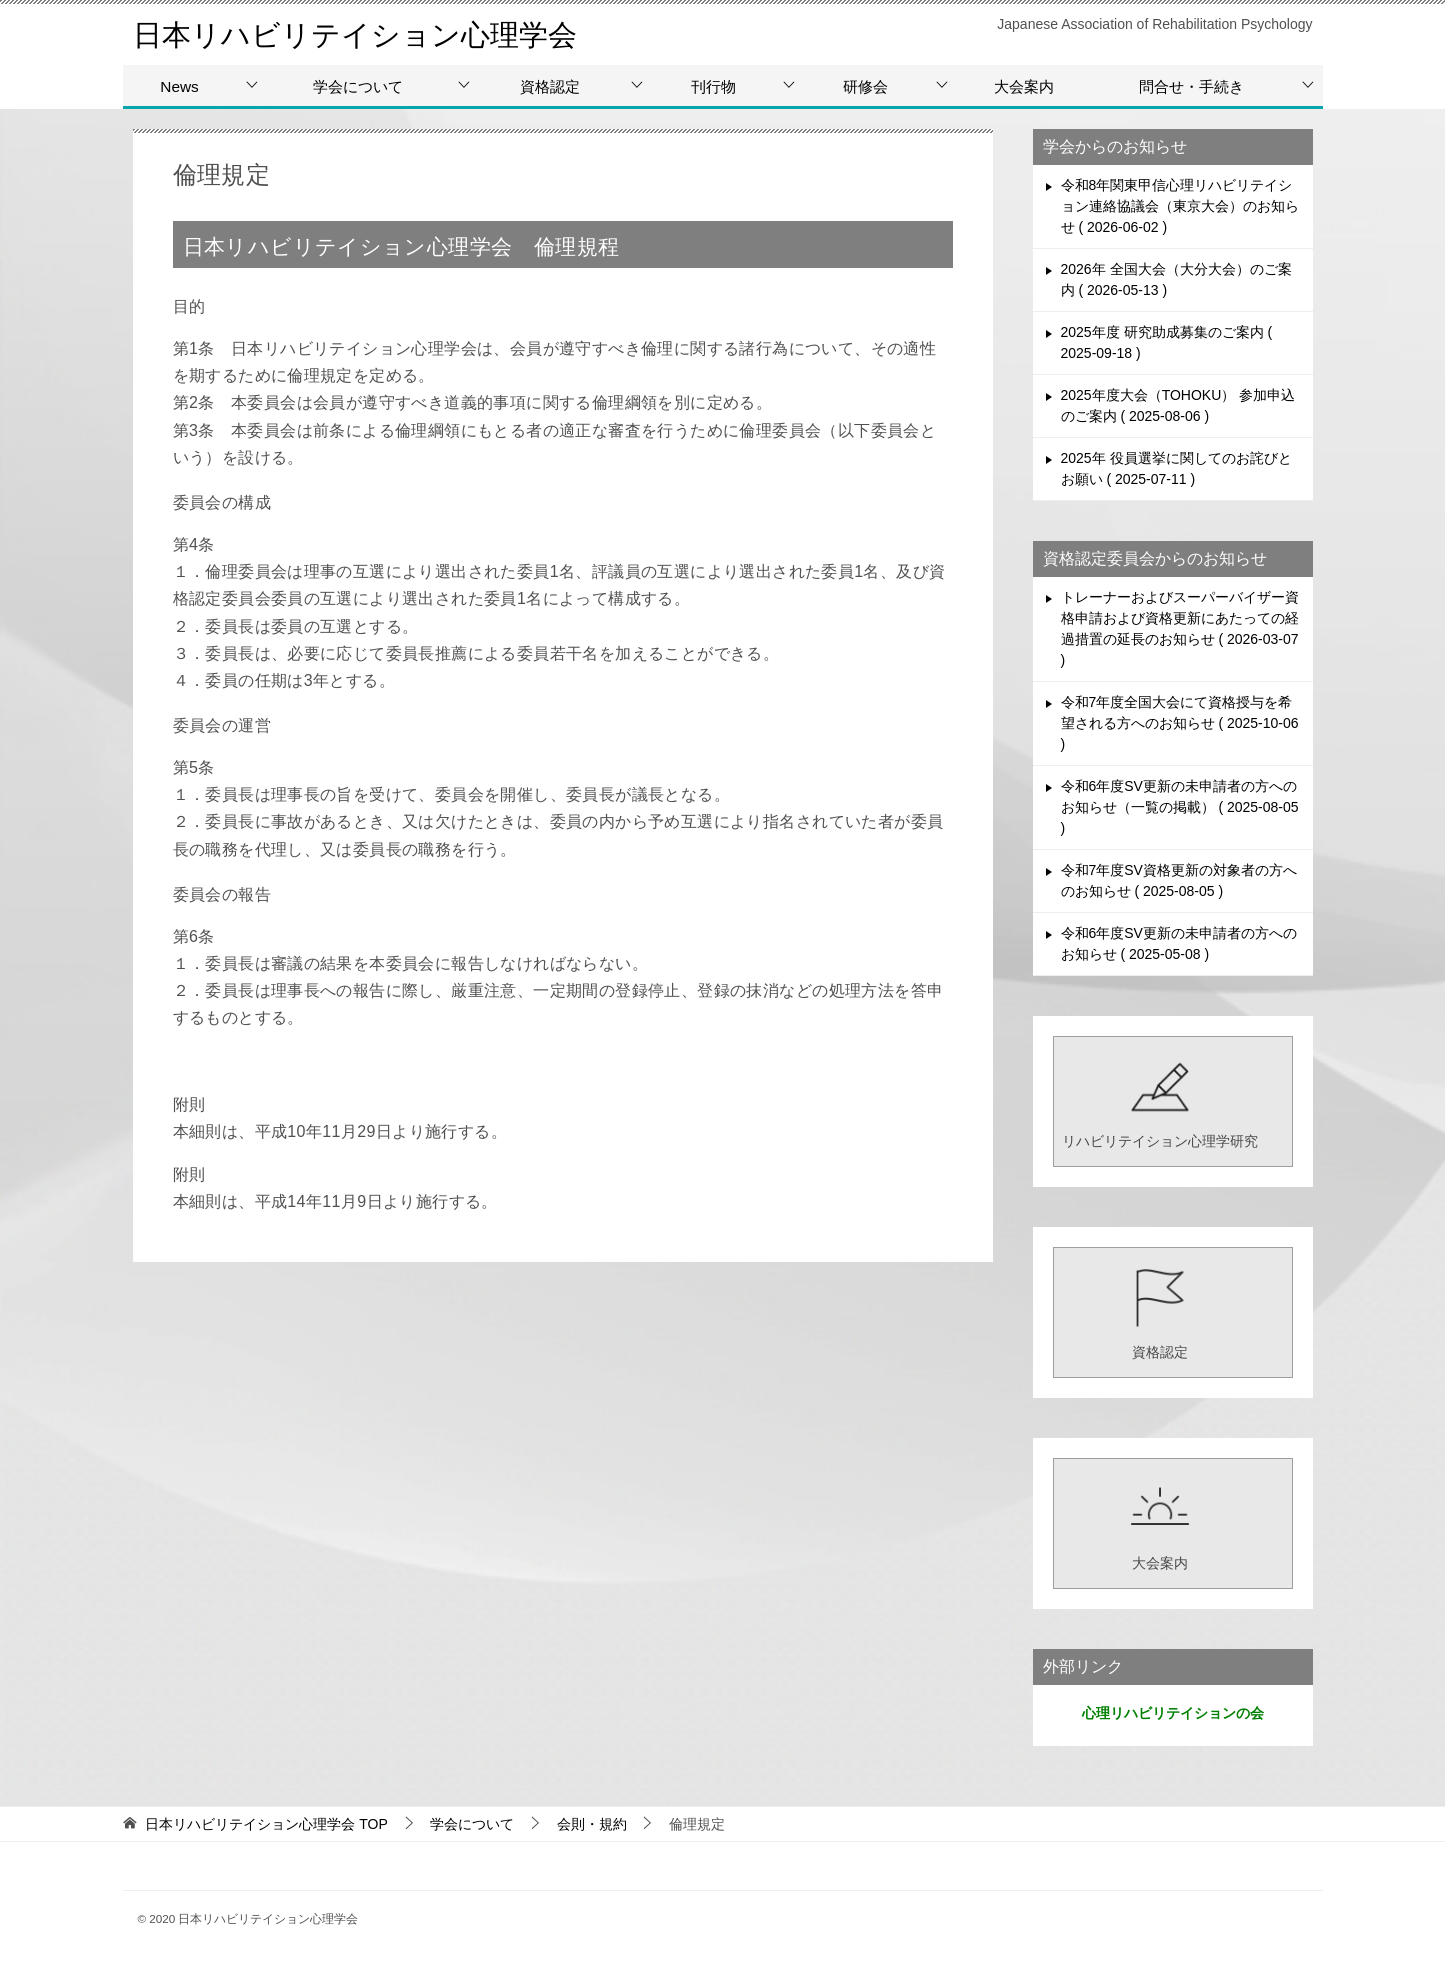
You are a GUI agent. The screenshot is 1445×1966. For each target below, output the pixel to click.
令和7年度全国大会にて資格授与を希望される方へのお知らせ (1180, 723)
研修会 (865, 86)
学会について (358, 86)
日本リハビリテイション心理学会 (362, 34)
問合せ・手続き (1191, 86)
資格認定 (550, 86)
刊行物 (713, 86)
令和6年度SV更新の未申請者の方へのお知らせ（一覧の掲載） (1180, 807)
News (179, 86)
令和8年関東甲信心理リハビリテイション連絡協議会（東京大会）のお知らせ (1180, 206)
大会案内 (1024, 86)
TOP (266, 1824)
